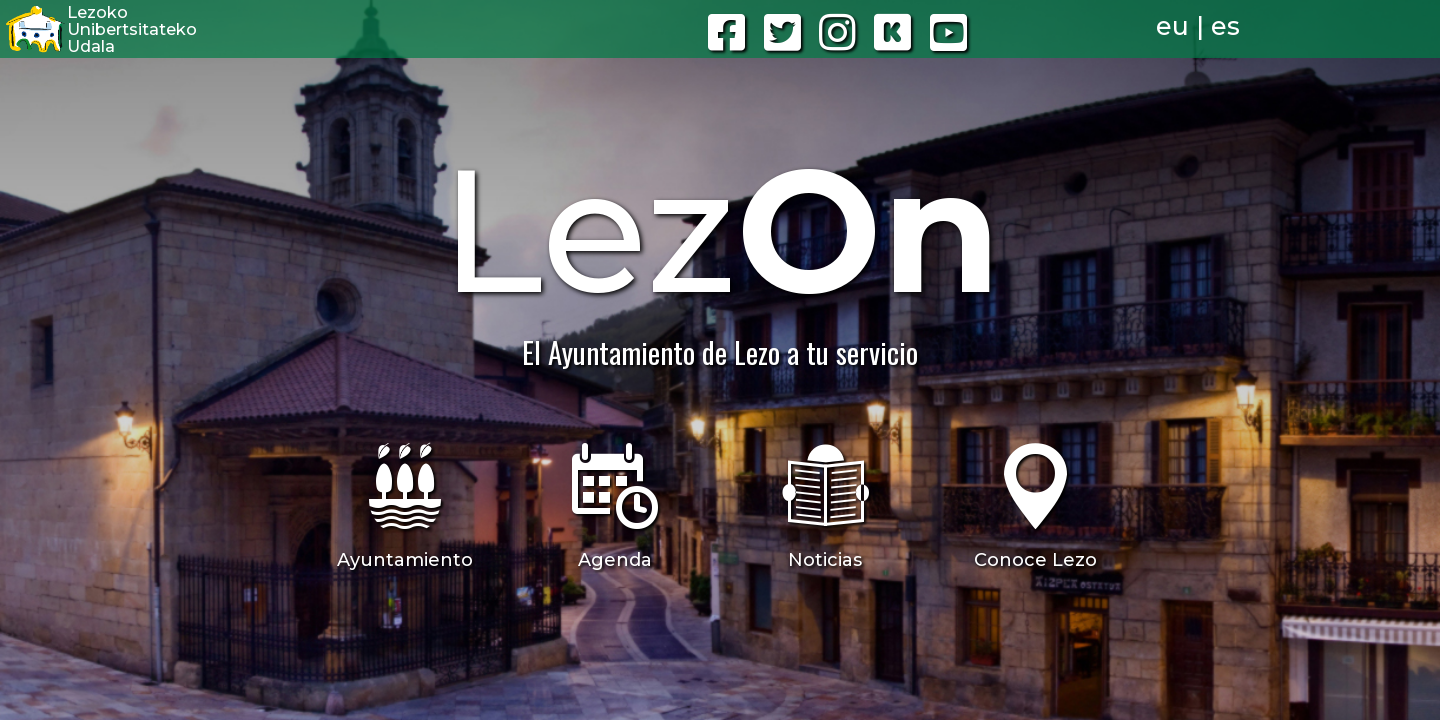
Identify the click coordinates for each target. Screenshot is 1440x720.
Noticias (825, 560)
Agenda (615, 560)
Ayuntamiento (405, 560)
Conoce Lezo (1035, 560)
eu (1172, 26)
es (1225, 26)
